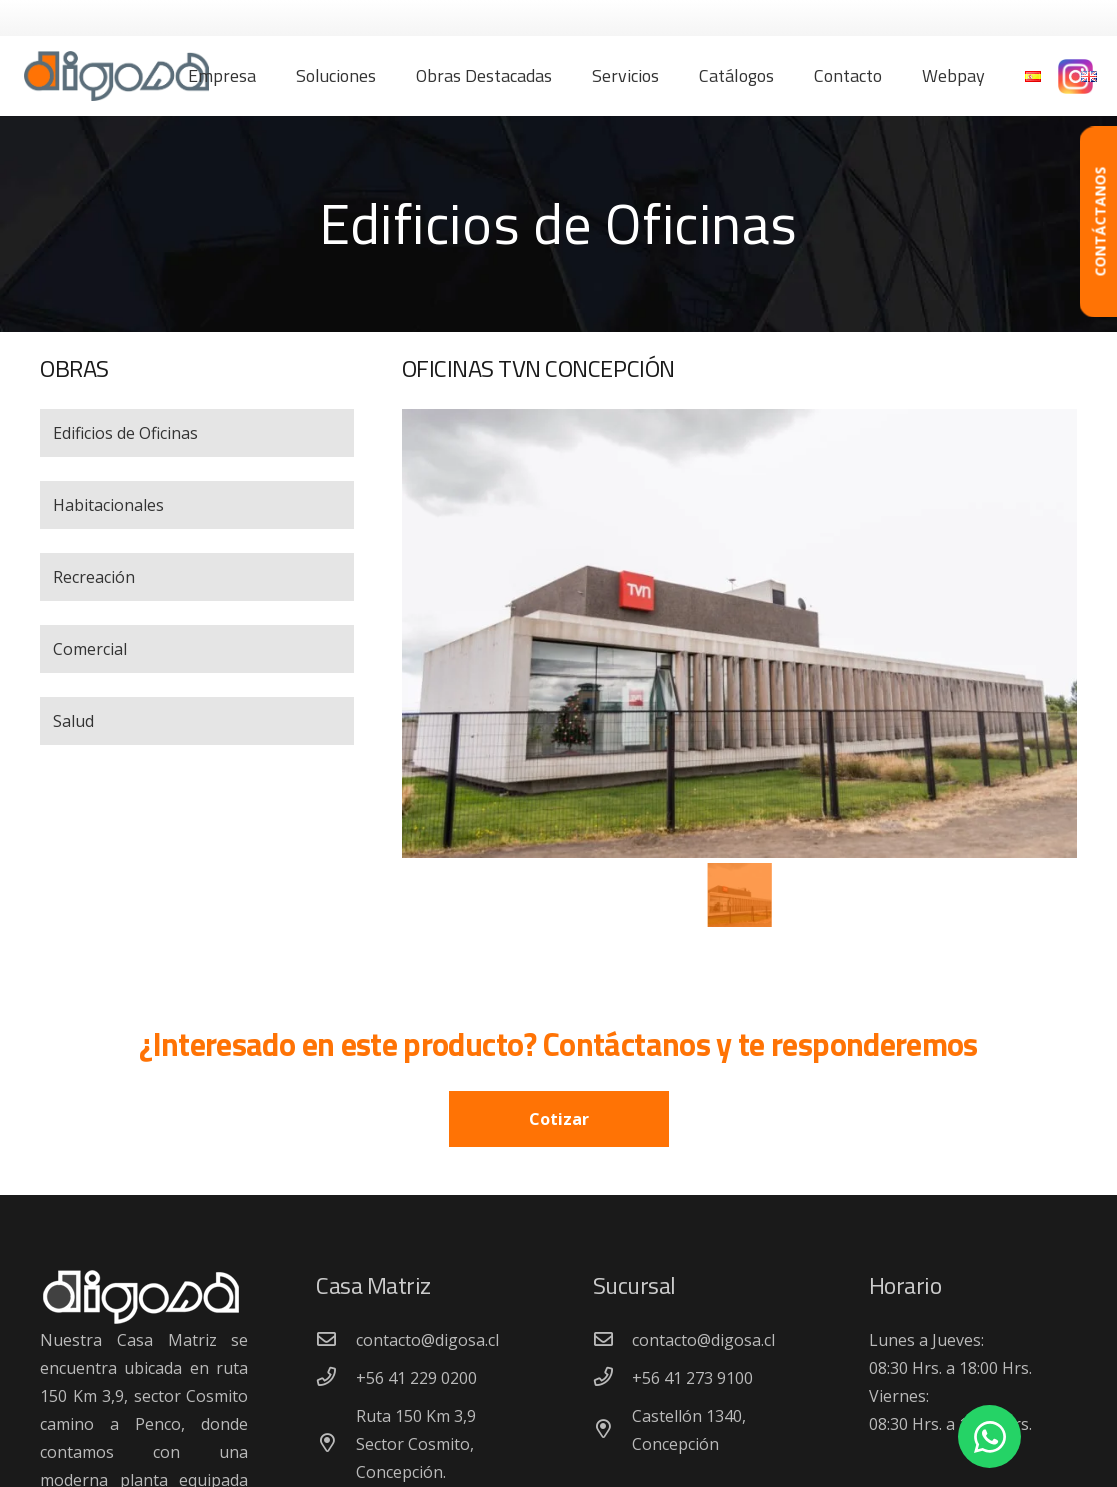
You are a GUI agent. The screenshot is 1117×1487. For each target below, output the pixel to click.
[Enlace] (116, 76)
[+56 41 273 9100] (613, 1378)
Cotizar (559, 1119)
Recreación (94, 577)
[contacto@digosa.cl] (336, 1340)
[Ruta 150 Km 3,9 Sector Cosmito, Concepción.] (336, 1444)
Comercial (90, 649)
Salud (73, 721)
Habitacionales (108, 505)
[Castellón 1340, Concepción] (613, 1430)
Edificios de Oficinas (125, 433)
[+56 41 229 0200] (336, 1378)
